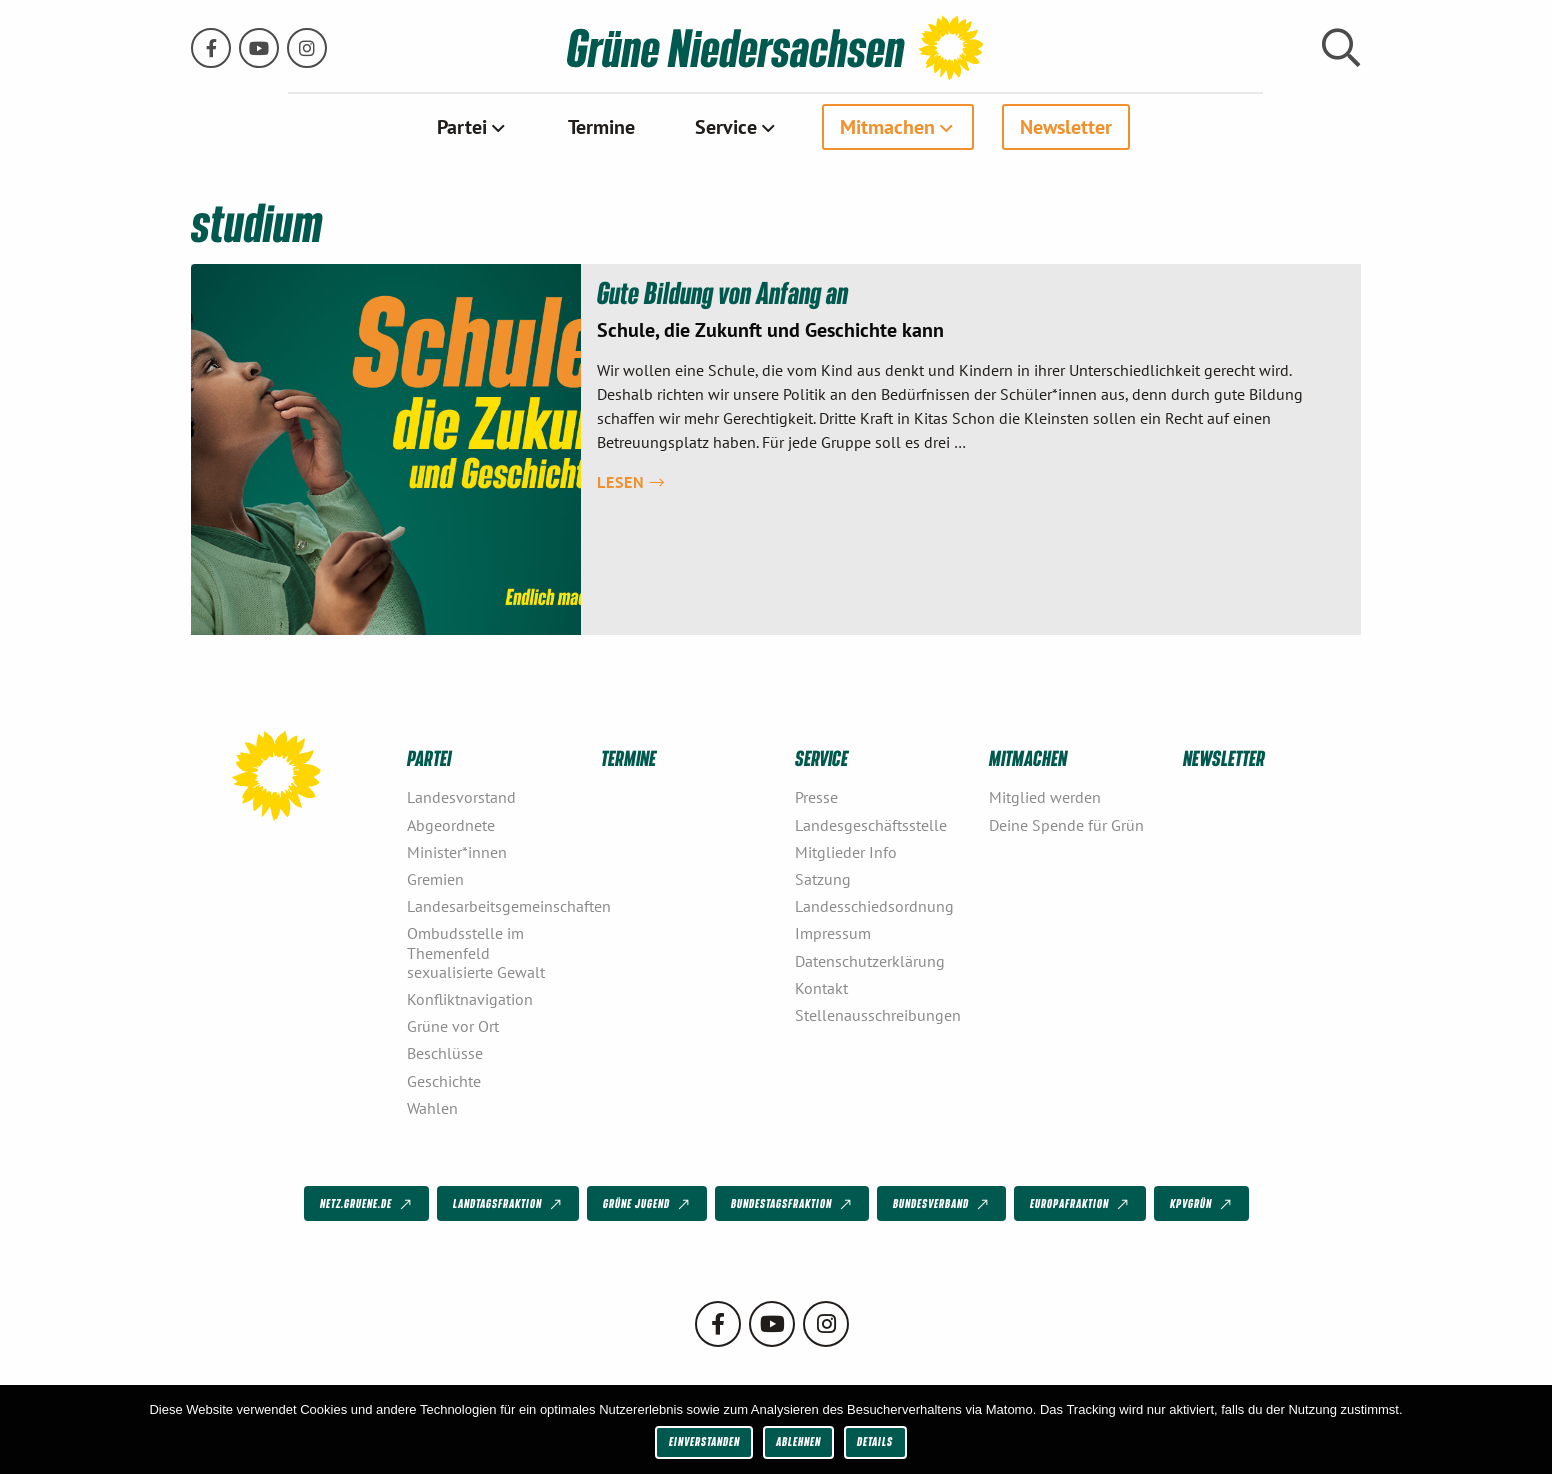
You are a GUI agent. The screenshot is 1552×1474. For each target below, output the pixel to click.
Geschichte (444, 1080)
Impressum (833, 933)
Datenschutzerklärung (870, 960)
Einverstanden (704, 1441)
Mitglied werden (1045, 797)
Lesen (631, 481)
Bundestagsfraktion (793, 1204)
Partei (462, 127)
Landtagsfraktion (509, 1204)
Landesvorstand (461, 797)
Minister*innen (457, 851)
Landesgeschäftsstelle (871, 824)
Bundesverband (942, 1204)
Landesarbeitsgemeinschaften (496, 906)
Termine (601, 127)
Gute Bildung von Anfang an (723, 292)
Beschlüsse (445, 1053)
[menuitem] (472, 127)
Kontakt (821, 987)
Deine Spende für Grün (1066, 824)
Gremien (435, 879)
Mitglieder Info (846, 851)
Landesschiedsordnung (874, 906)
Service (726, 127)
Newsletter (1066, 127)
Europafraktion (1081, 1204)
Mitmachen (887, 127)
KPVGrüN (1202, 1204)
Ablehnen (798, 1441)
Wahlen (432, 1107)
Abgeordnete (451, 824)
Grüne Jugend (648, 1204)
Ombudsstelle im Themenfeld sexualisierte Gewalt (476, 952)
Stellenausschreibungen (878, 1015)
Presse (816, 797)
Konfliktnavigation (470, 999)
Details (875, 1441)
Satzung (823, 879)
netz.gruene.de (367, 1204)
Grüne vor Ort (453, 1026)
